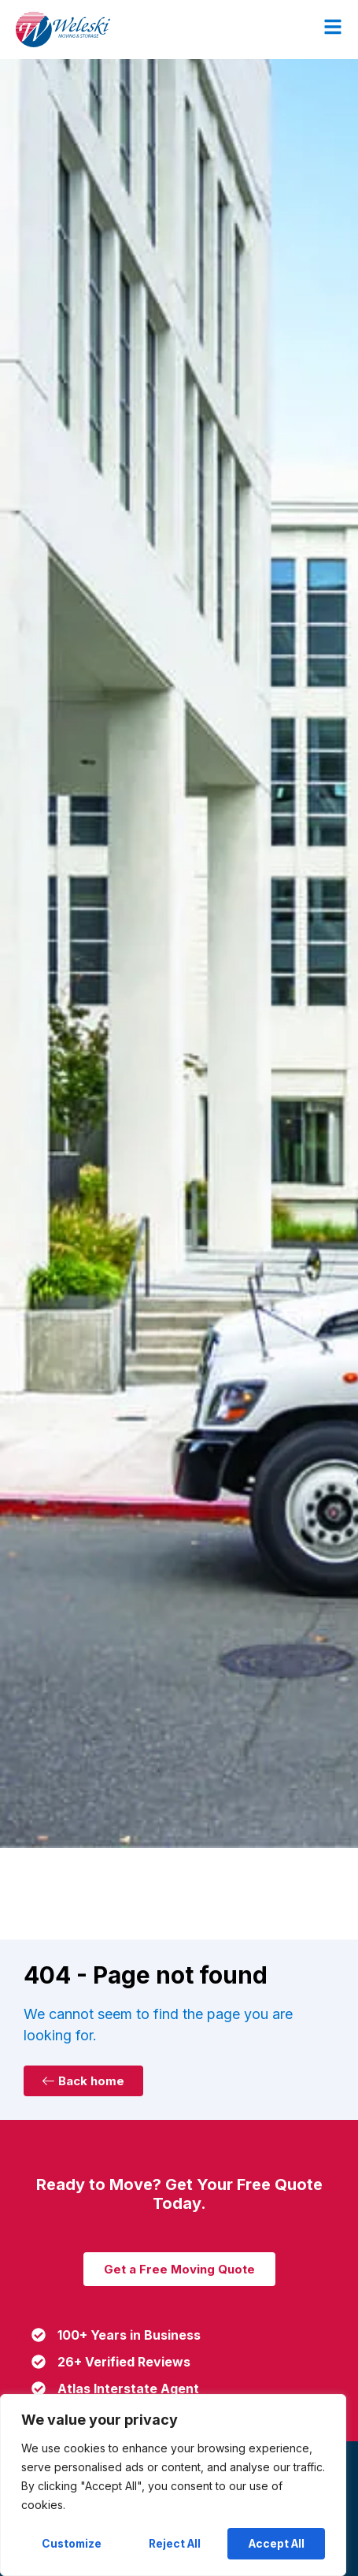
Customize (72, 2543)
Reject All (175, 2543)
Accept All (276, 2543)
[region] (173, 2485)
